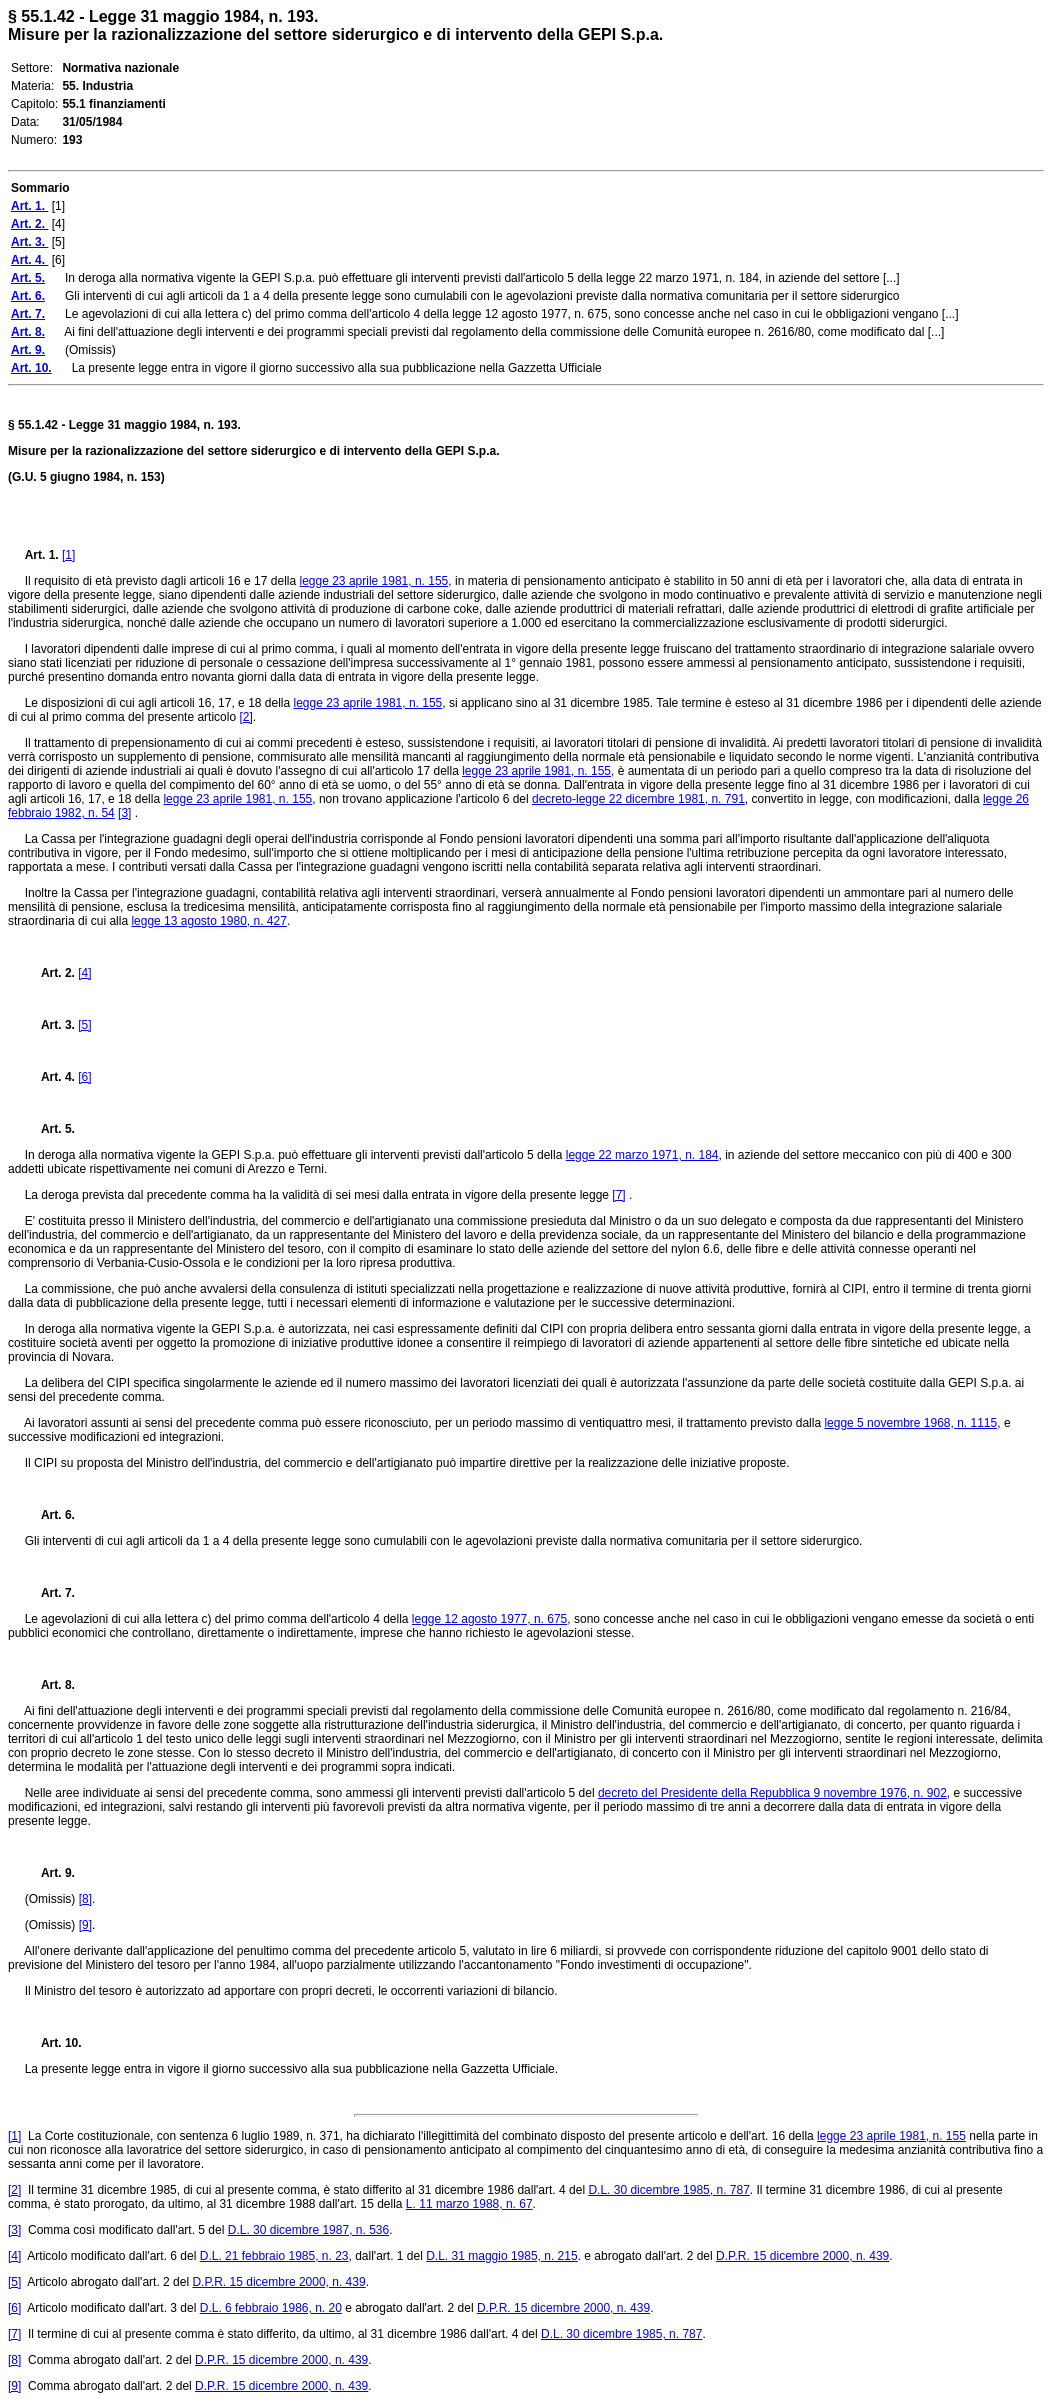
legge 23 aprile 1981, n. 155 (374, 581)
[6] (84, 1077)
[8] (85, 1899)
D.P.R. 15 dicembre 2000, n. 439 (802, 2256)
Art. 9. (50, 1873)
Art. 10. (53, 2043)
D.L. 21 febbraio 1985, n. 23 (274, 2256)
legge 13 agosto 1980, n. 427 (208, 921)
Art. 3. (52, 1025)
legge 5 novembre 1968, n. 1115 (910, 1423)
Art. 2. (52, 973)
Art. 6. (50, 1515)
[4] (84, 973)
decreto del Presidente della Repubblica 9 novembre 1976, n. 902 (772, 1793)
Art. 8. (50, 1685)
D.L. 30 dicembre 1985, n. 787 (668, 2190)
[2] (245, 717)
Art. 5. (50, 1129)
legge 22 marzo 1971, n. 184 (642, 1155)
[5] (84, 1025)
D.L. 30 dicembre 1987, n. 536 (308, 2230)
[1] (68, 555)
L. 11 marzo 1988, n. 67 (469, 2204)
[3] (124, 813)
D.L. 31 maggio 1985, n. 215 (501, 2256)
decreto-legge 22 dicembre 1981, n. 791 (638, 799)
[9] (85, 1925)
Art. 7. (50, 1593)
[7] (618, 1195)
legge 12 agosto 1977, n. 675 (489, 1619)
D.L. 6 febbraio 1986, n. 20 (271, 2308)
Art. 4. (52, 1077)
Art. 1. (43, 555)
